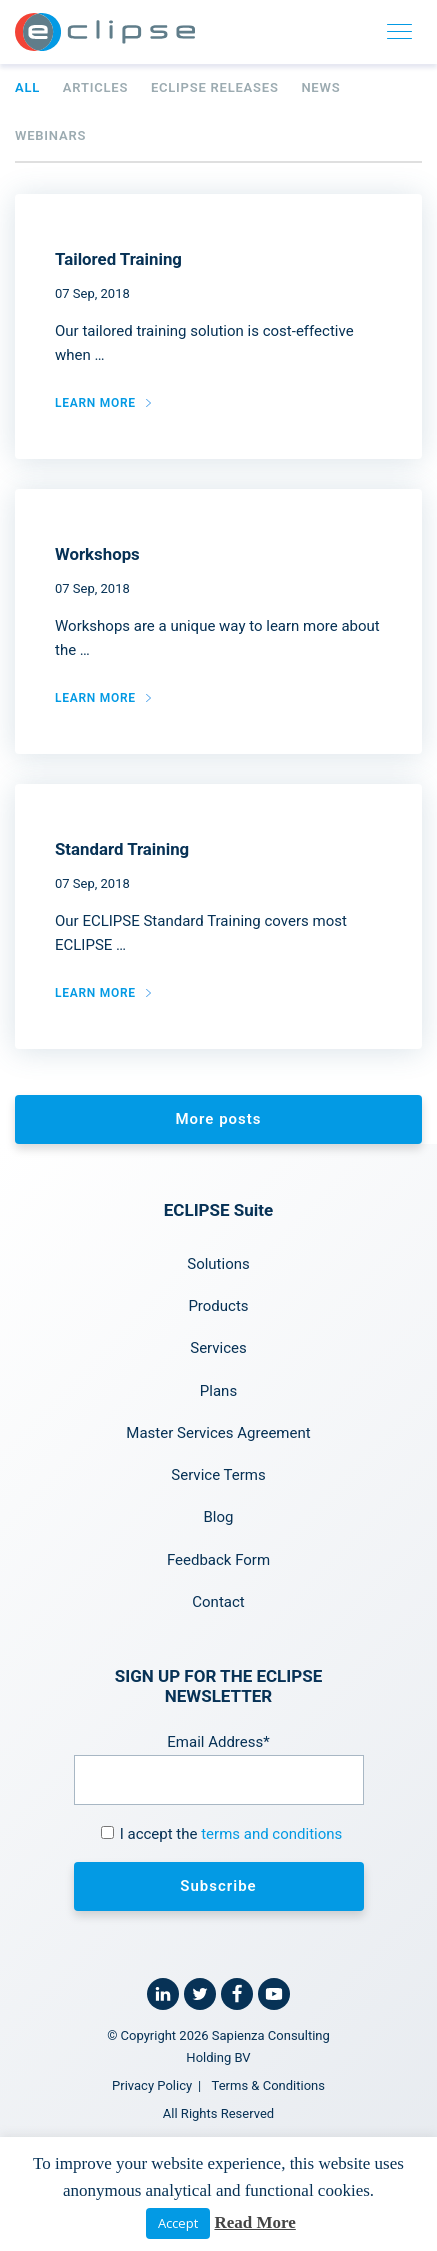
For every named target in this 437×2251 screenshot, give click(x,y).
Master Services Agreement (218, 1433)
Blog (219, 1517)
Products (218, 1306)
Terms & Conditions (268, 2085)
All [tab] (27, 87)
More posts (218, 1119)
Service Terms (218, 1475)
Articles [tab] (95, 87)
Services (218, 1348)
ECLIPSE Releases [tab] (215, 87)
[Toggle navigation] (400, 32)
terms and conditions (271, 1834)
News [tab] (320, 87)
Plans (218, 1391)
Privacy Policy (152, 2085)
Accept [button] (178, 2223)
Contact (218, 1602)
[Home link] (105, 32)
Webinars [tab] (50, 135)
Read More (254, 2222)
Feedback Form (218, 1560)
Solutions (218, 1264)
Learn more (95, 403)
